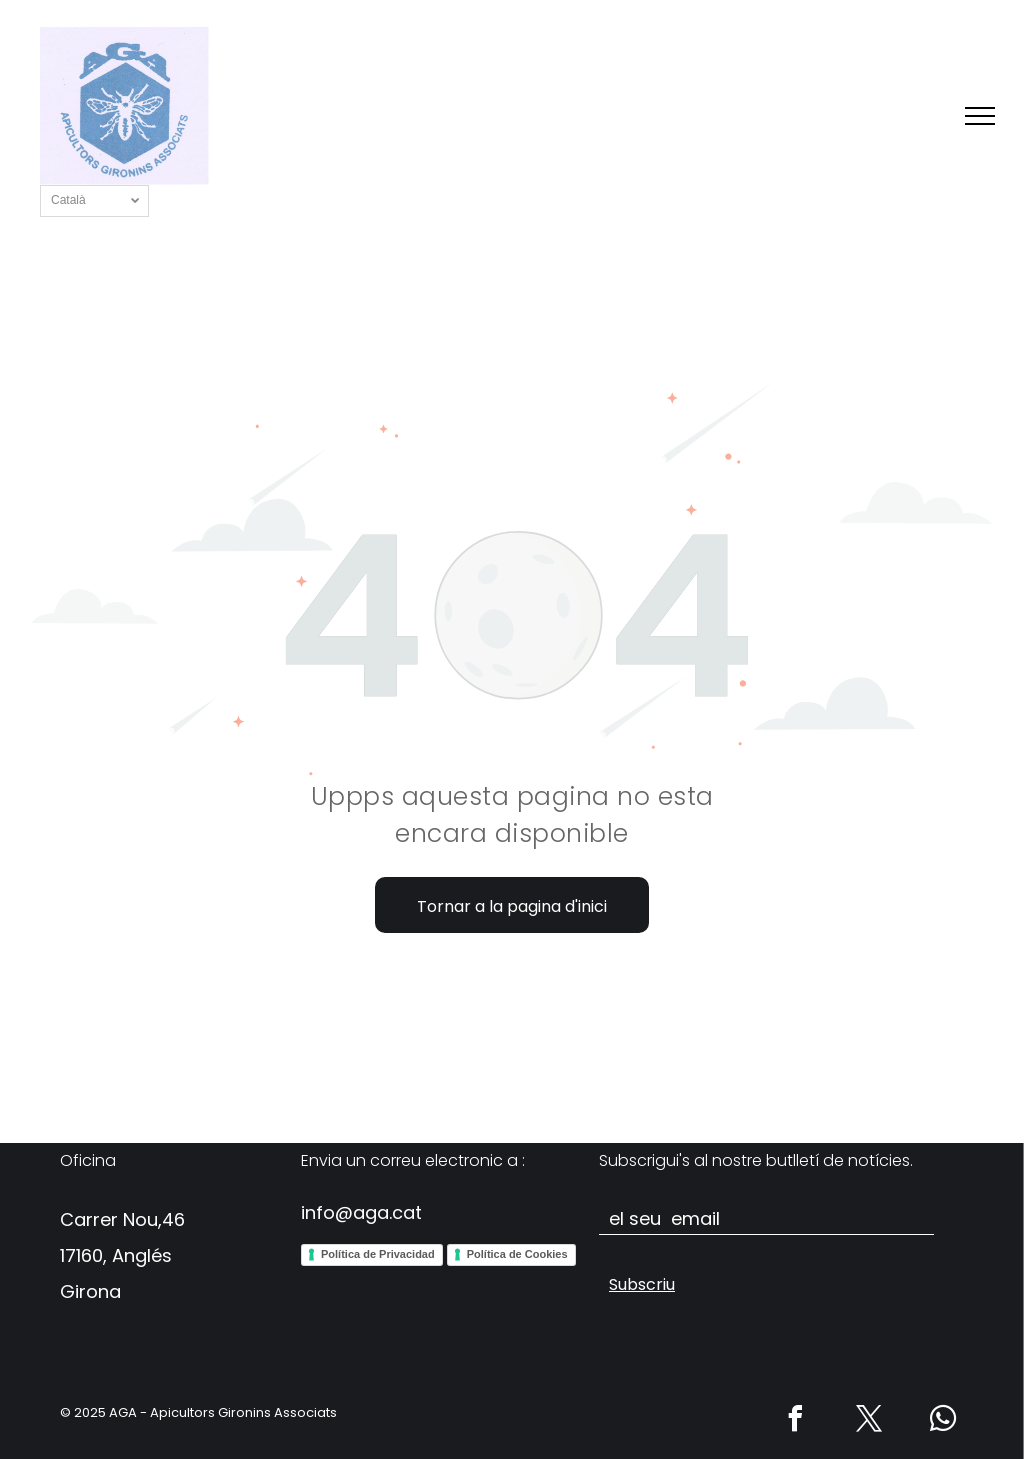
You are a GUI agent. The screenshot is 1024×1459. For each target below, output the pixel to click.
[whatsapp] (944, 1421)
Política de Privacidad (378, 1254)
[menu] (980, 116)
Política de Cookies (517, 1254)
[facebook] (796, 1421)
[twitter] (870, 1421)
